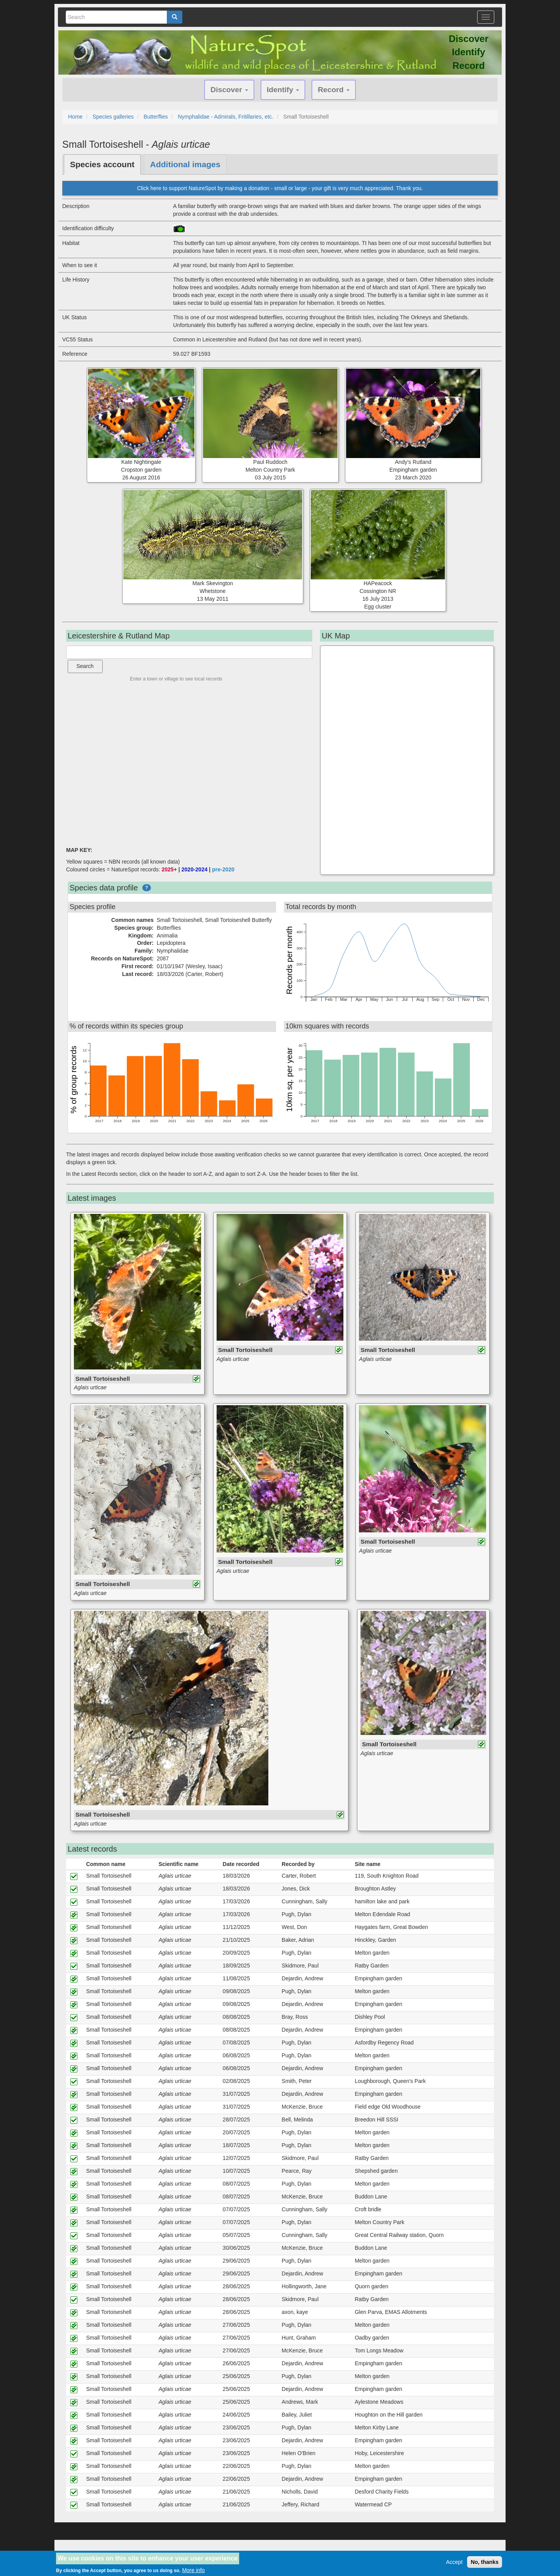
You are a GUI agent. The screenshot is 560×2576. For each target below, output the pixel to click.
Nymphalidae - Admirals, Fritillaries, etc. (225, 117)
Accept (454, 2562)
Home (75, 117)
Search (85, 666)
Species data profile (104, 887)
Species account (102, 164)
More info (193, 2570)
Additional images (185, 164)
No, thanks (485, 2562)
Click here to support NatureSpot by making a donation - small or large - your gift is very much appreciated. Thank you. (280, 188)
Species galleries (113, 117)
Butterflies (156, 117)
